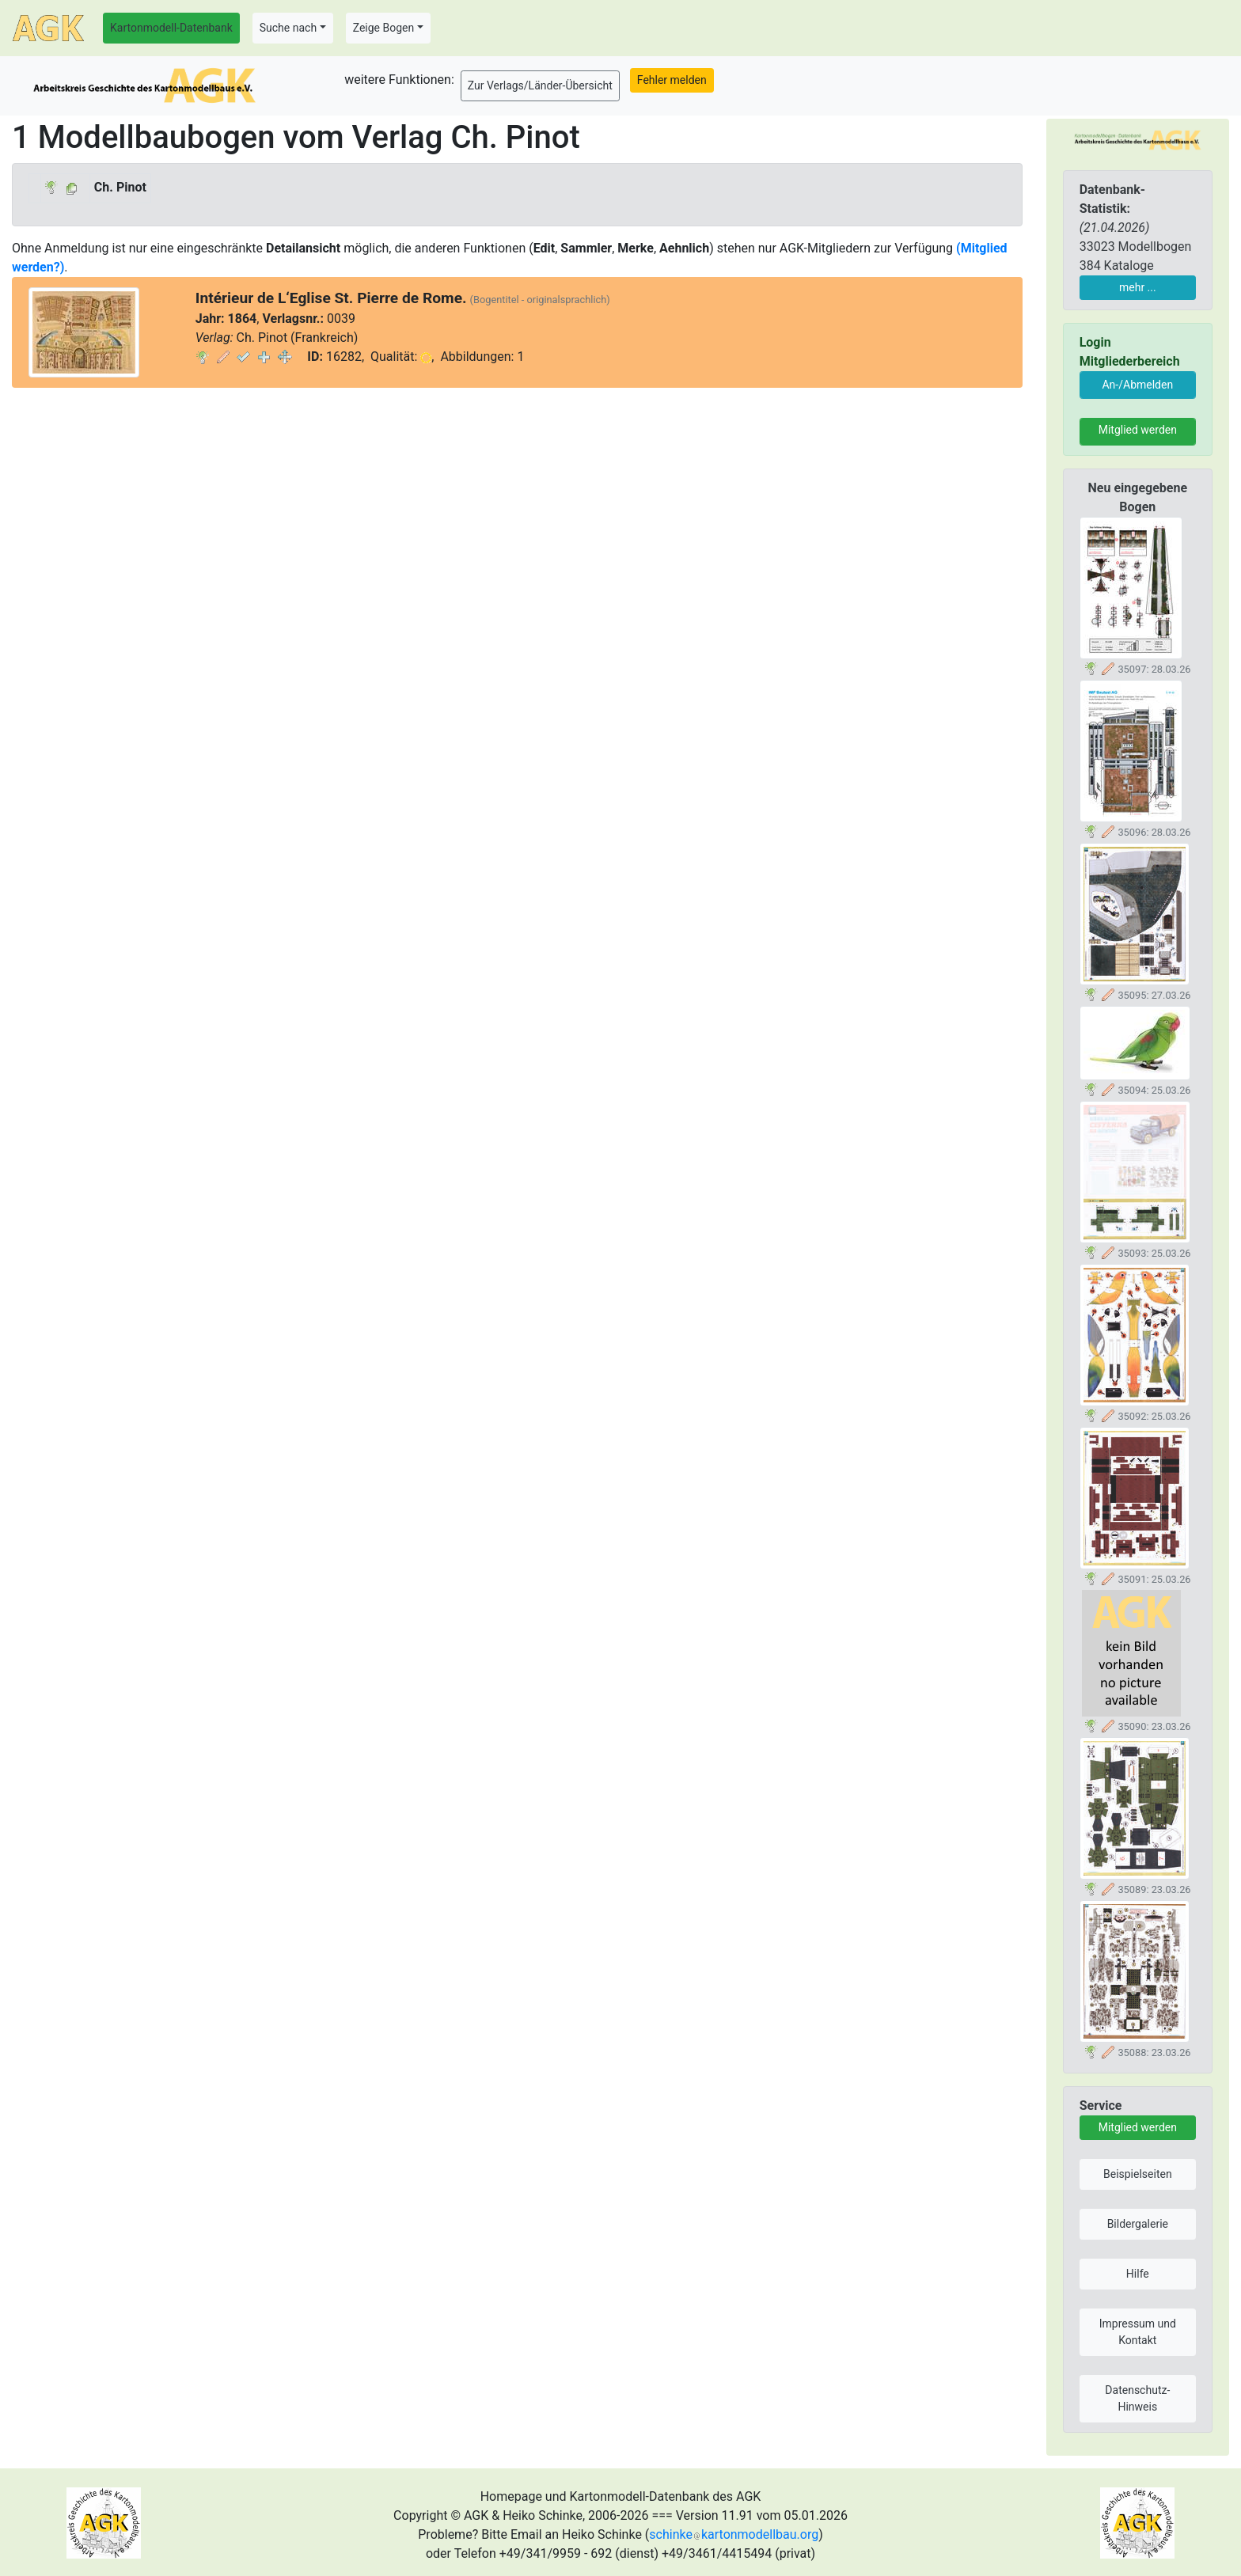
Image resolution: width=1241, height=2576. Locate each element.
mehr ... (1137, 287)
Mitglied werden (1138, 429)
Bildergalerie (1137, 2223)
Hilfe (1137, 2273)
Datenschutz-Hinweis (1137, 2398)
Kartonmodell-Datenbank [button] (171, 27)
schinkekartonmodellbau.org (733, 2534)
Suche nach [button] (288, 27)
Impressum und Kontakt (1137, 2331)
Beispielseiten (1137, 2174)
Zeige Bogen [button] (384, 27)
